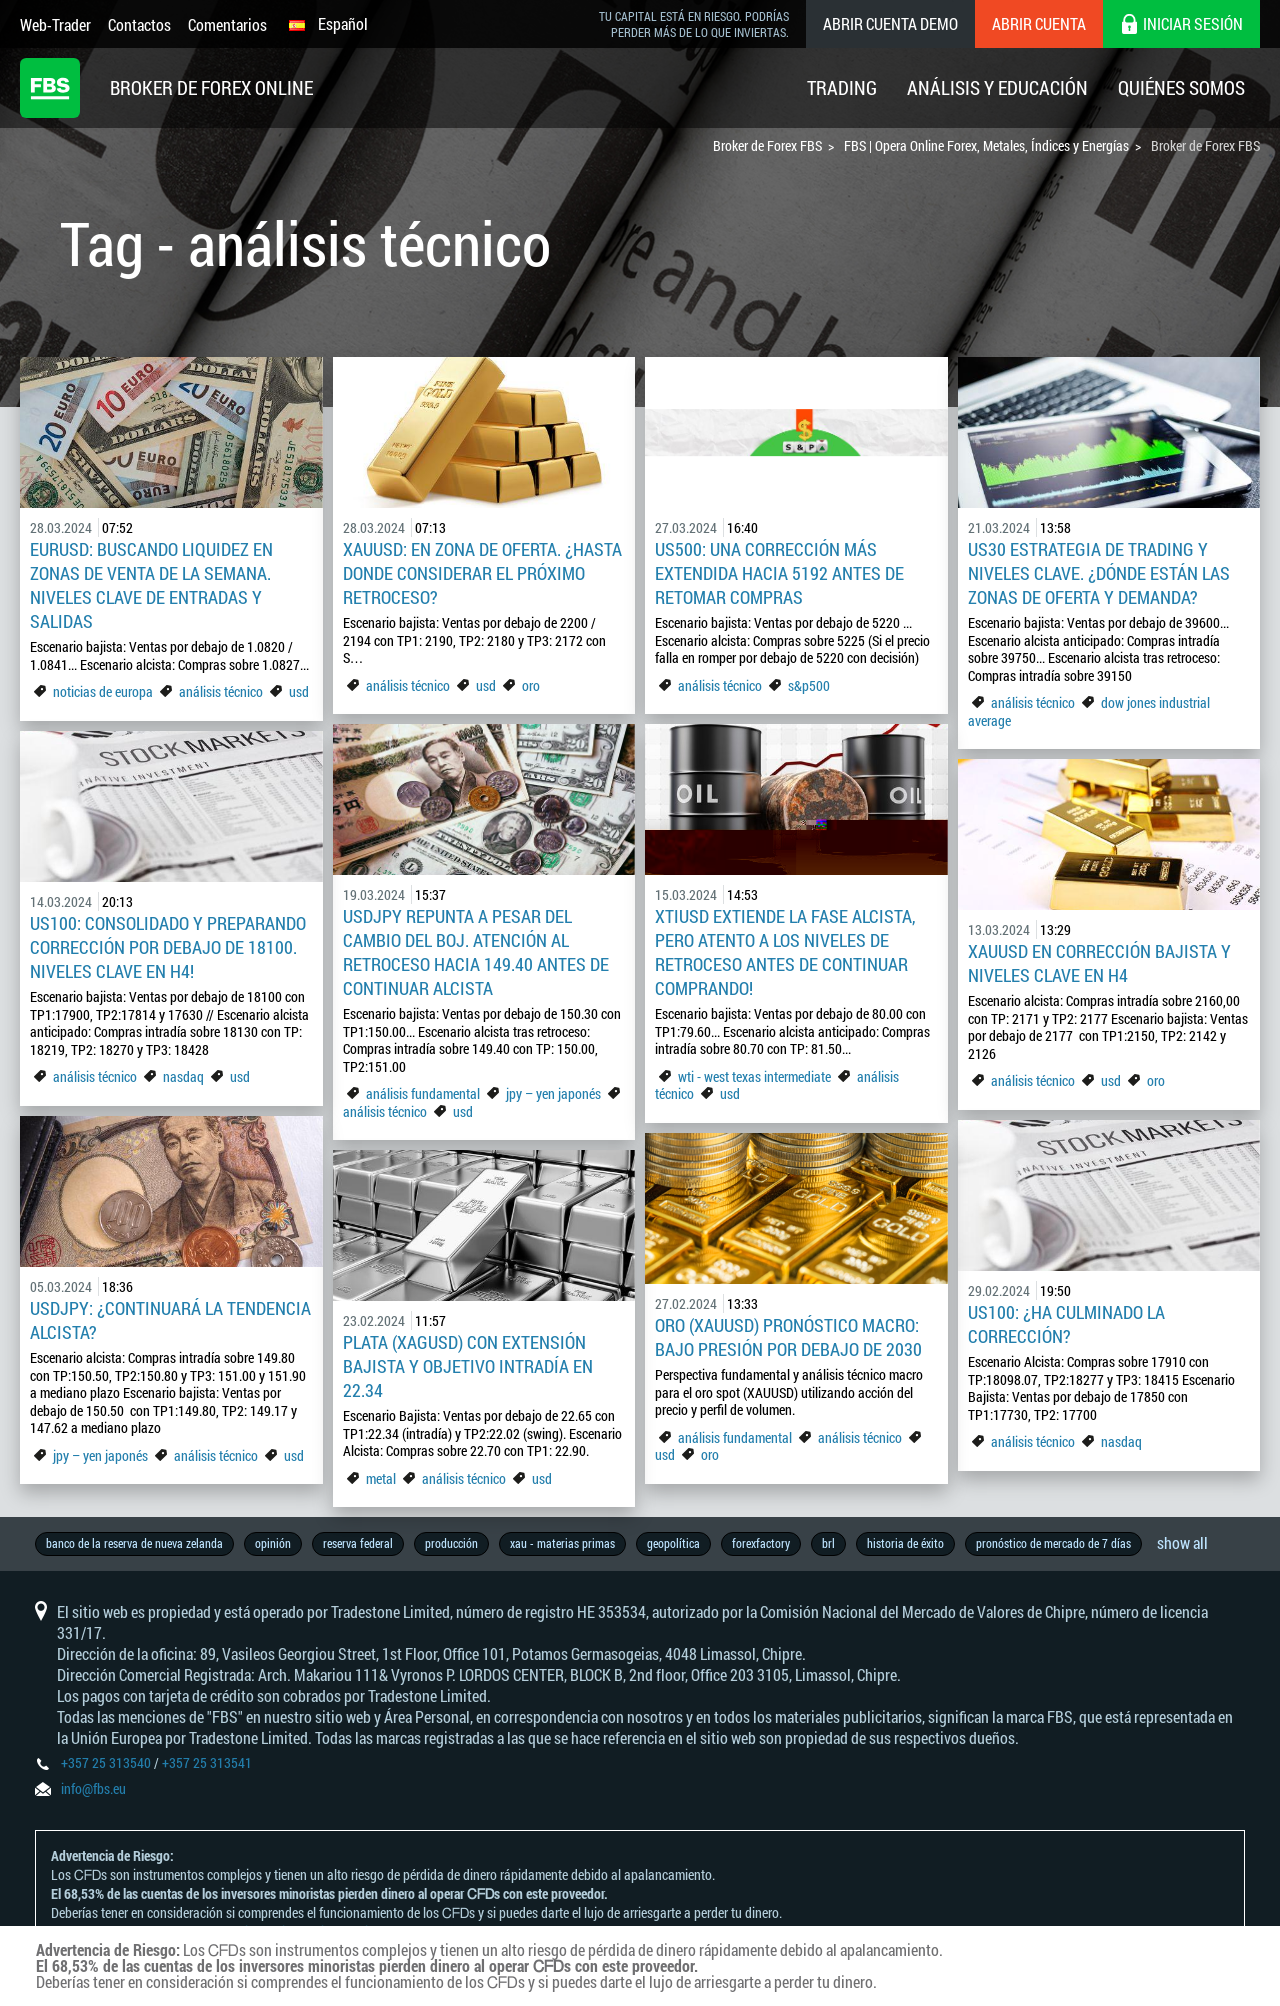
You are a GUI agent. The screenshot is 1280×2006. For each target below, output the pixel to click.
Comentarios (227, 24)
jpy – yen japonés (553, 1093)
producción (451, 1543)
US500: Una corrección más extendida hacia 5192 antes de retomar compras (779, 573)
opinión (273, 1543)
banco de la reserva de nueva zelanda (134, 1543)
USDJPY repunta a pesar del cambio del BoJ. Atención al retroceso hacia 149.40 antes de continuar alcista (476, 952)
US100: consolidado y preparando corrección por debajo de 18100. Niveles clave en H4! (168, 947)
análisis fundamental (423, 1093)
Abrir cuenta (1039, 23)
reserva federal (358, 1543)
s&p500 (809, 685)
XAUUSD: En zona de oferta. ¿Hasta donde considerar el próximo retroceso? (482, 573)
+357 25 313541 (207, 1762)
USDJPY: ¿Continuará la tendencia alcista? (170, 1320)
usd (299, 691)
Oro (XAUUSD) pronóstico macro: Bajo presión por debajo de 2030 (788, 1337)
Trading (842, 87)
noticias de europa (103, 691)
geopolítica (673, 1543)
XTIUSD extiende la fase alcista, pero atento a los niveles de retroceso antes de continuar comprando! (785, 952)
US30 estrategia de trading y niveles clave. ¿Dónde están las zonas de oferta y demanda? (1099, 573)
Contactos (139, 24)
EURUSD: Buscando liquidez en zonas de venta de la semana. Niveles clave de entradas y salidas (151, 585)
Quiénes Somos (1181, 87)
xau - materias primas (562, 1543)
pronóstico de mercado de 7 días (1053, 1543)
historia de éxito (905, 1543)
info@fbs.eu (93, 1788)
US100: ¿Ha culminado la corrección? (1066, 1324)
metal (381, 1478)
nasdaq (183, 1076)
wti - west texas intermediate (754, 1076)
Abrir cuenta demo (890, 23)
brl (828, 1543)
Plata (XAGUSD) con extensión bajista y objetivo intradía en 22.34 (468, 1366)
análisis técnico (221, 691)
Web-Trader (55, 24)
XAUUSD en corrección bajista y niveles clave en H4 (1099, 963)
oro (531, 685)
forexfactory (761, 1543)
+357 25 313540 (106, 1762)
